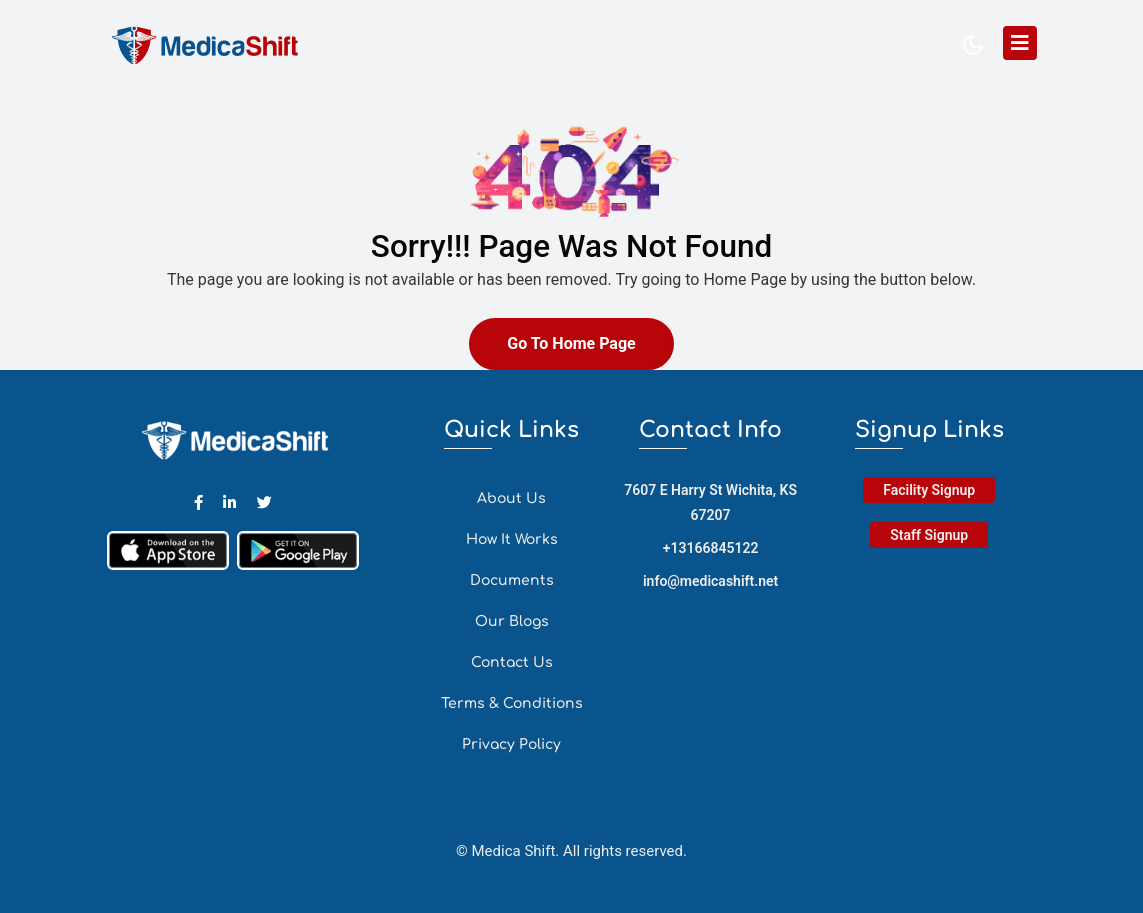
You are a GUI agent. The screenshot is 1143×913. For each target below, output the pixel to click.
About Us (511, 498)
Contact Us (512, 662)
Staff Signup (929, 535)
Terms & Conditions (512, 703)
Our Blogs (512, 621)
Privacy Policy (511, 744)
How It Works (512, 539)
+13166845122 (711, 548)
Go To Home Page (571, 343)
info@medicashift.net (710, 581)
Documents (512, 580)
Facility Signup (929, 490)
